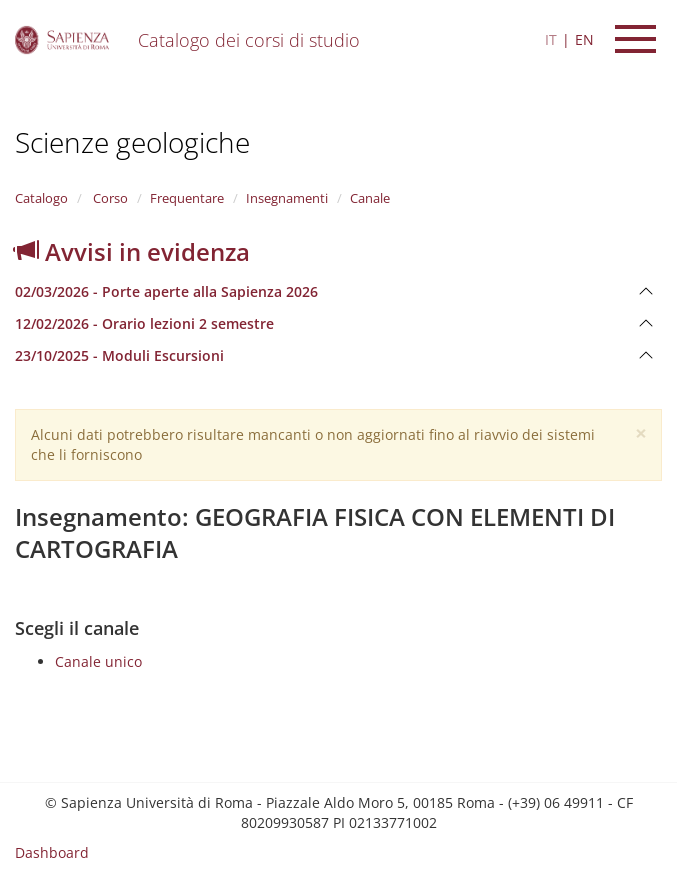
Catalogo (41, 198)
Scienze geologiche (132, 142)
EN (584, 39)
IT (551, 39)
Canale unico (98, 661)
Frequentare (187, 198)
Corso (109, 198)
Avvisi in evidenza (132, 251)
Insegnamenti (287, 198)
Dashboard (52, 852)
